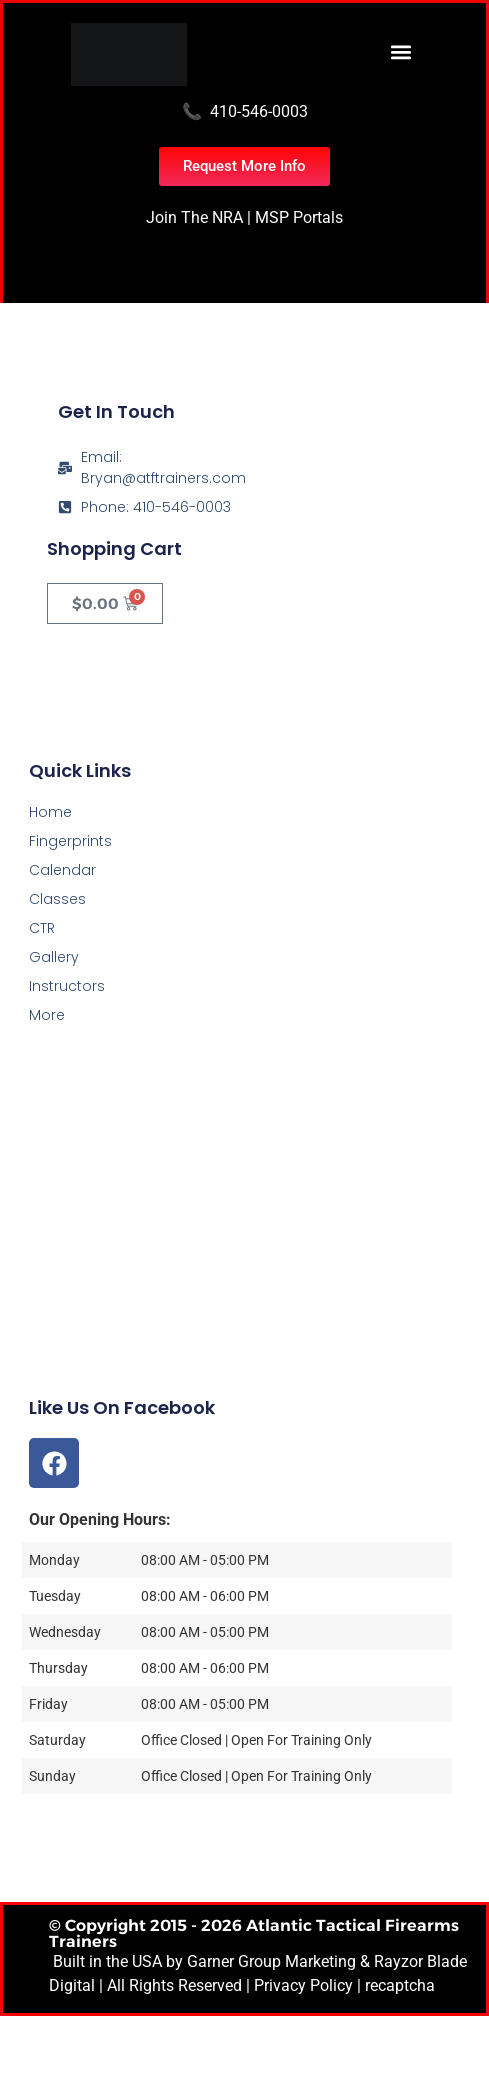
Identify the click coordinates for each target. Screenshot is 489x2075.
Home (50, 812)
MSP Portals (299, 217)
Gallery (54, 957)
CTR (42, 928)
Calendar (62, 870)
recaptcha (400, 1985)
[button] (401, 51)
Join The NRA (194, 217)
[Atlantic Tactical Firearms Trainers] (244, 1254)
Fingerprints (70, 841)
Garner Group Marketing (271, 1961)
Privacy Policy (303, 1985)
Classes (57, 899)
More (47, 1015)
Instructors (67, 986)
